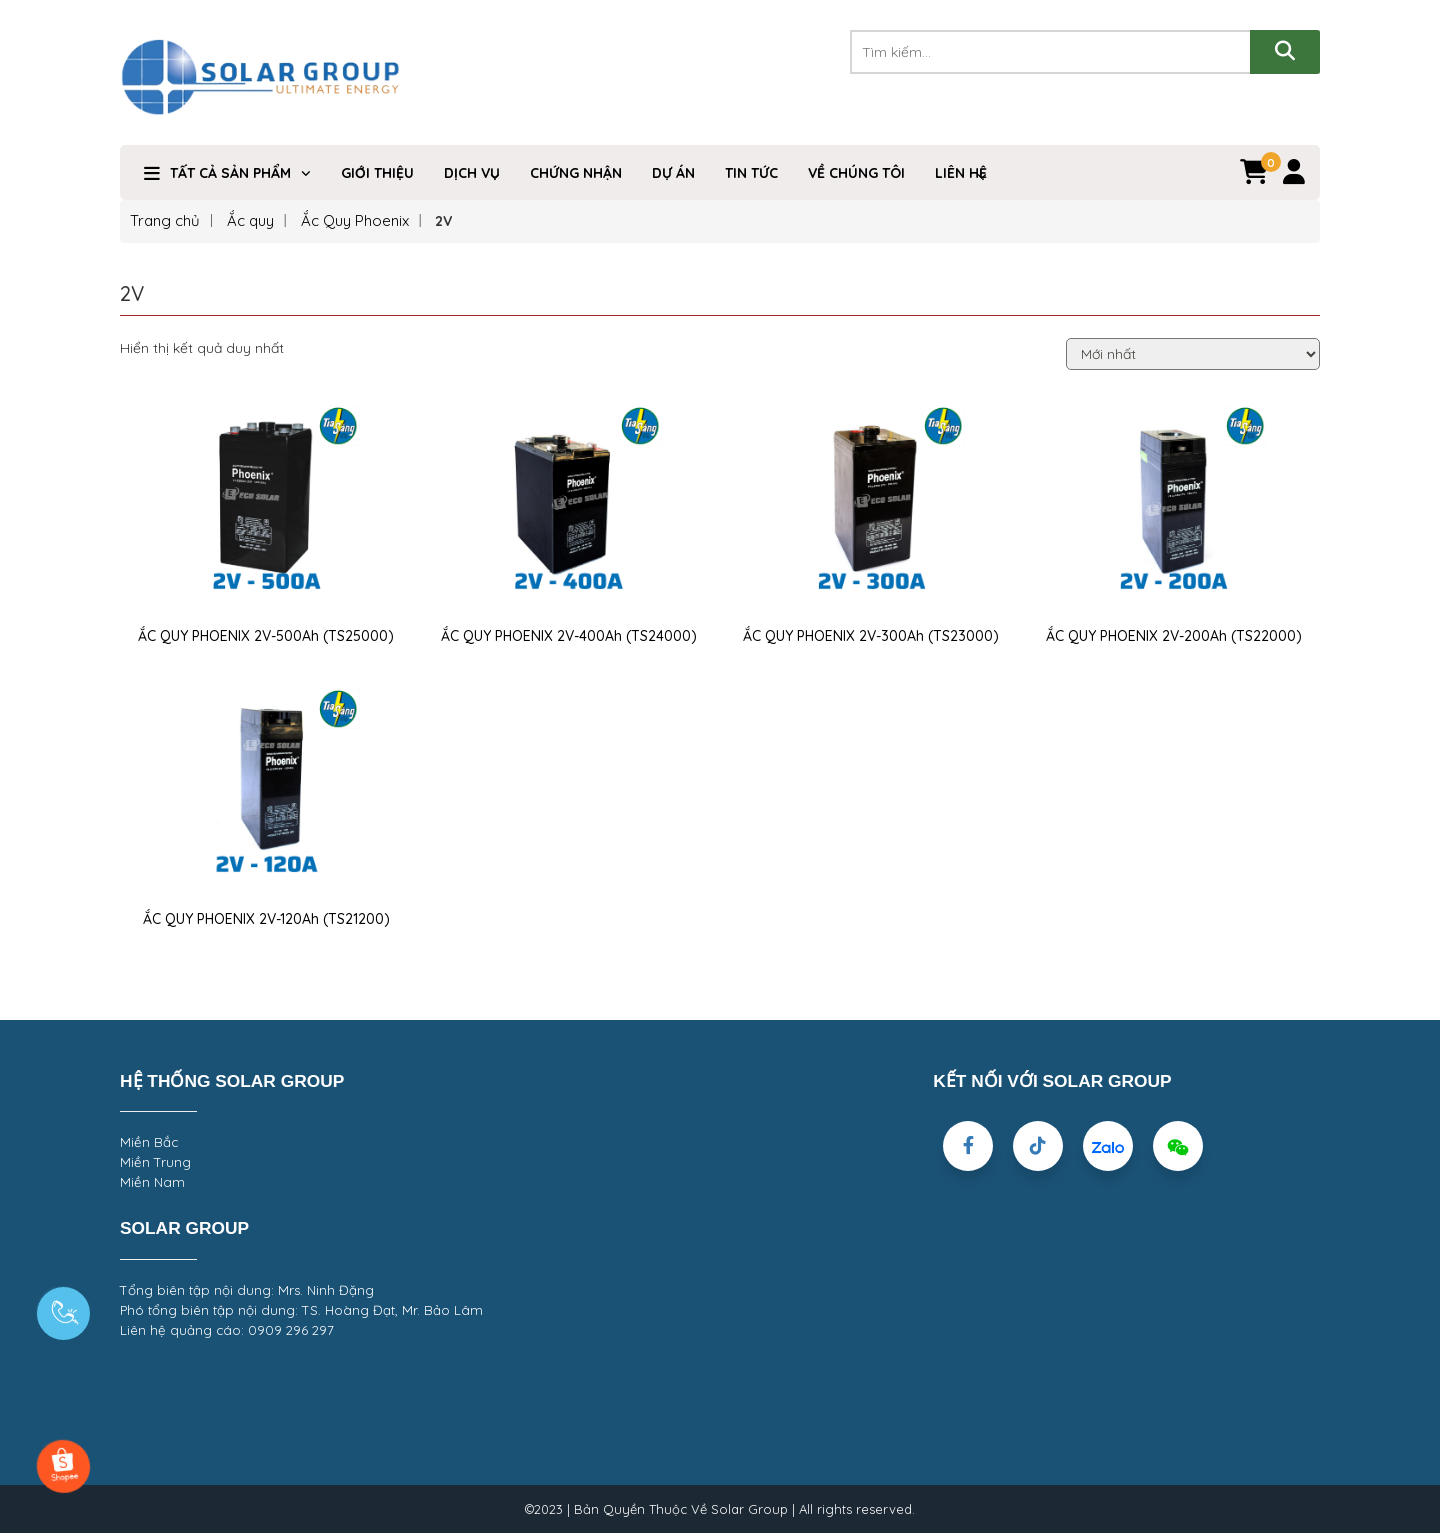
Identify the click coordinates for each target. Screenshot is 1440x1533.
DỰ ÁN (673, 173)
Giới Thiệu (377, 173)
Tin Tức (751, 173)
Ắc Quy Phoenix (355, 220)
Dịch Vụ (472, 173)
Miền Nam (152, 1182)
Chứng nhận (576, 173)
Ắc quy (250, 220)
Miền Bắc (149, 1142)
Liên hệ (961, 173)
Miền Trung (155, 1162)
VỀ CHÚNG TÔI (856, 173)
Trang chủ (165, 220)
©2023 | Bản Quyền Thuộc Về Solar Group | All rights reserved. (720, 1509)
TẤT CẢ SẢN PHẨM (230, 173)
